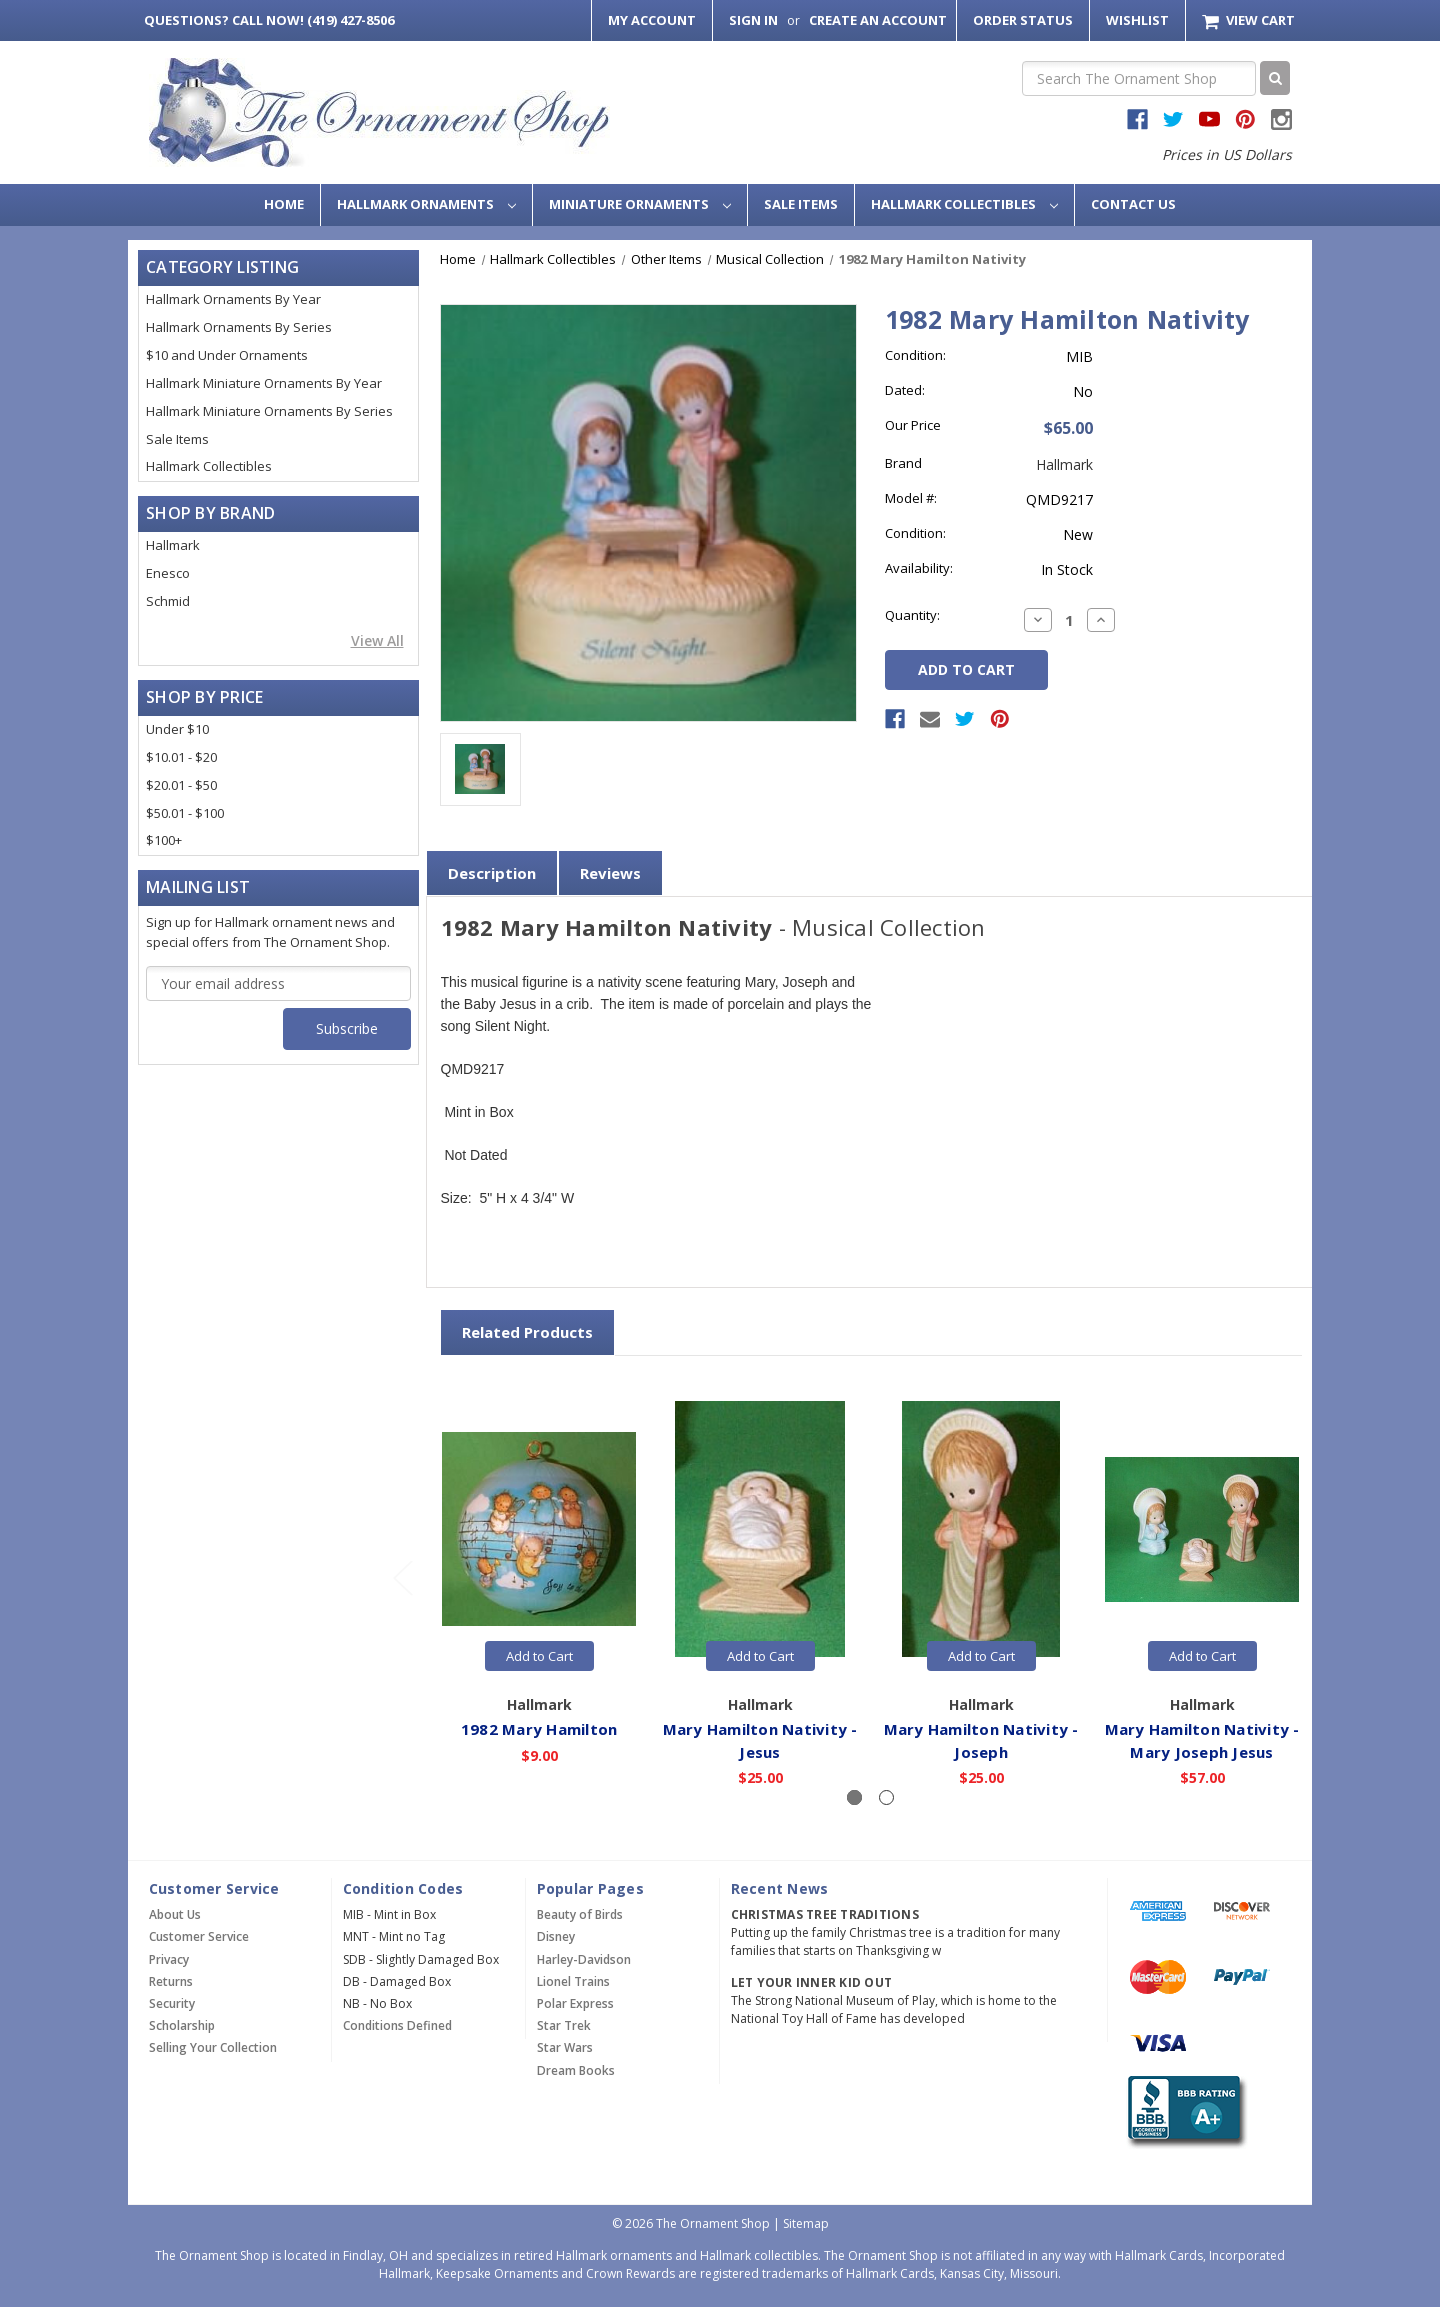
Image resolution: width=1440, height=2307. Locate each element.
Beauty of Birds (580, 1914)
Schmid (168, 601)
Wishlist (1137, 20)
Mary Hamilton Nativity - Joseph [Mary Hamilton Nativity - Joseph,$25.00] (981, 1739)
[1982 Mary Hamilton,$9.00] (540, 1529)
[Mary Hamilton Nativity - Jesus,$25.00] (761, 1529)
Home (284, 204)
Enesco (168, 573)
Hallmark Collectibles (964, 204)
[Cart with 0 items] (1248, 20)
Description (492, 873)
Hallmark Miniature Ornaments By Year (264, 383)
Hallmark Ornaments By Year (233, 299)
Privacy (169, 1959)
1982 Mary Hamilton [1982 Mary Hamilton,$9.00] (539, 1728)
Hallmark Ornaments (426, 204)
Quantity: (912, 615)
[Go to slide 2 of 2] (402, 1577)
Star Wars (565, 2047)
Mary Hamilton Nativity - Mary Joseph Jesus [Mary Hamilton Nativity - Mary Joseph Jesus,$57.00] (1202, 1739)
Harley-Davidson (584, 1959)
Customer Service (199, 1936)
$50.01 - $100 (185, 813)
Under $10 (177, 729)
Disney (556, 1936)
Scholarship (182, 2025)
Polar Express (575, 2003)
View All (377, 640)
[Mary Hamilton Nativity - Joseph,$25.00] (982, 1529)
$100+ (164, 840)
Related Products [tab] (527, 1332)
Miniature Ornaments (640, 204)
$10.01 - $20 (181, 757)
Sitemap (806, 2223)
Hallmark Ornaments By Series (239, 327)
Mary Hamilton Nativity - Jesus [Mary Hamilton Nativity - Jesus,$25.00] (760, 1739)
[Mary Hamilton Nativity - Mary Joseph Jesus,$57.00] (1203, 1529)
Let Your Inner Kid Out (812, 1982)
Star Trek (564, 2025)
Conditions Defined (397, 2025)
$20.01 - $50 (181, 785)
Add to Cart (539, 1656)
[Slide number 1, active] (854, 1797)
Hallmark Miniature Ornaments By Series (269, 411)
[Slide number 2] (886, 1797)
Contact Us (1133, 204)
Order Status (1023, 20)
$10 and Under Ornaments (227, 355)
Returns (171, 1981)
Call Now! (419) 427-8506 (269, 20)
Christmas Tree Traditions (825, 1914)
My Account (652, 20)
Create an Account (878, 20)
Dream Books (576, 2070)
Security (172, 2003)
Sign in (753, 20)
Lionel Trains (573, 1981)
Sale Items (801, 204)
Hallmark (173, 545)
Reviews (610, 873)
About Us (175, 1914)
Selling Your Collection (213, 2047)
